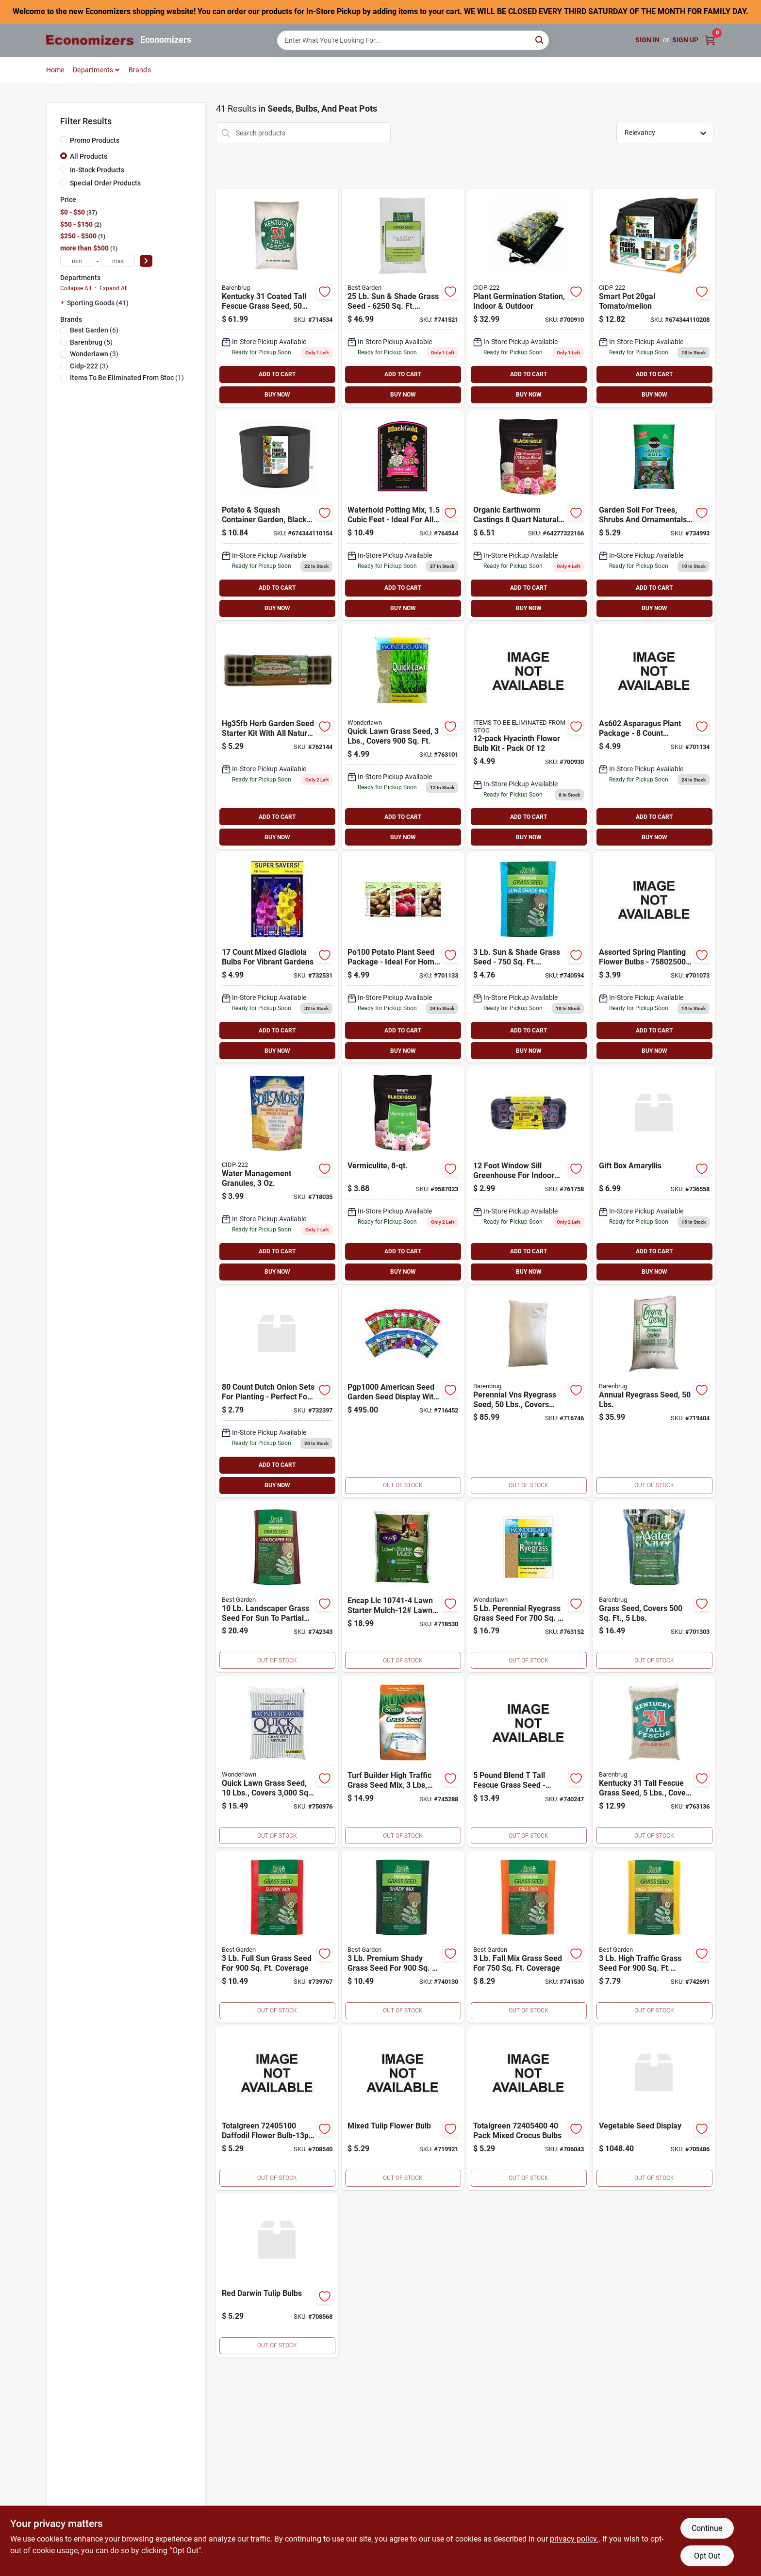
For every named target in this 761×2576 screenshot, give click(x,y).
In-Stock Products (97, 169)
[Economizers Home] (89, 40)
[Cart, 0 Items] (710, 40)
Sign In (647, 40)
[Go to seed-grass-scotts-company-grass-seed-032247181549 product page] (403, 1761)
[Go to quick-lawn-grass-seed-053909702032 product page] (403, 736)
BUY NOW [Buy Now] (277, 394)
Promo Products (94, 140)
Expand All (113, 288)
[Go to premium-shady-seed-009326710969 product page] (403, 1937)
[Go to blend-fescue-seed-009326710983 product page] (528, 1761)
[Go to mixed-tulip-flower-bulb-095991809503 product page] (403, 2108)
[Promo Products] (63, 139)
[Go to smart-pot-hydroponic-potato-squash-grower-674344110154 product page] (277, 515)
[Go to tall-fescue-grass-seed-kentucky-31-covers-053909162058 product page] (654, 1761)
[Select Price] (146, 261)
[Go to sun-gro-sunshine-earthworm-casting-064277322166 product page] (528, 515)
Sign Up (685, 40)
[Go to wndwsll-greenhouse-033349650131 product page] (528, 1175)
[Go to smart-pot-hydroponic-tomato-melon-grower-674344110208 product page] (654, 298)
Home (55, 70)
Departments (93, 70)
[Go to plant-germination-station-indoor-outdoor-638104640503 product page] (528, 298)
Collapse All (75, 288)
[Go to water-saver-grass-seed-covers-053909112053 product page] (654, 1587)
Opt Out (707, 2555)
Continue (707, 2528)
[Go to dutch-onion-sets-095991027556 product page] (277, 1392)
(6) (94, 330)
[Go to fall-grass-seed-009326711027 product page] (528, 1937)
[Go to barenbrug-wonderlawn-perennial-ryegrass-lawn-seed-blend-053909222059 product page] (528, 1587)
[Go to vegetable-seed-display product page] (654, 2108)
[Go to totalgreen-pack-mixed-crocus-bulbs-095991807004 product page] (528, 2108)
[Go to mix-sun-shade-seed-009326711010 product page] (403, 298)
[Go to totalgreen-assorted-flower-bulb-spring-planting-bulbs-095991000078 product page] (654, 957)
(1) (127, 378)
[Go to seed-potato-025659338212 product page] (403, 957)
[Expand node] (64, 302)
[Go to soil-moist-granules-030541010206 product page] (277, 1175)
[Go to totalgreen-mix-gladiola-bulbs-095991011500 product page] (277, 957)
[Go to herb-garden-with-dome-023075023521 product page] (277, 736)
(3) (94, 354)
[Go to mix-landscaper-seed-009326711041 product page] (277, 1587)
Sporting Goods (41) (98, 303)
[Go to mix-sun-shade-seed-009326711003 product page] (528, 957)
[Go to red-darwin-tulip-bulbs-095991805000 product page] (277, 2276)
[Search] (540, 40)
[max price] (118, 261)
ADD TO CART (277, 374)
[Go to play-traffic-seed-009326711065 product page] (654, 1937)
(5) (91, 342)
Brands (140, 70)
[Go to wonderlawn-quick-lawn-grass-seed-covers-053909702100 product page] (277, 1761)
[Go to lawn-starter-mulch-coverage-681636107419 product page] (403, 1587)
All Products (88, 156)
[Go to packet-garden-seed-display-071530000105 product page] (403, 1392)
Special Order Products (105, 183)
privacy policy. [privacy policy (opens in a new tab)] (574, 2538)
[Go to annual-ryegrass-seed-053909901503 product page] (654, 1392)
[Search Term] (413, 40)
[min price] (77, 261)
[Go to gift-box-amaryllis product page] (654, 1175)
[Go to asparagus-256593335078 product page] (654, 736)
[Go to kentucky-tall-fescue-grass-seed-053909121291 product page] (277, 298)
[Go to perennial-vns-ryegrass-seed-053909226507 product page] (528, 1392)
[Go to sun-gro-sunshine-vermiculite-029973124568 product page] (403, 1175)
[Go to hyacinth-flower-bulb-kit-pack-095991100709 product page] (528, 736)
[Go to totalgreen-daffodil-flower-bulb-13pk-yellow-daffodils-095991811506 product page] (277, 2108)
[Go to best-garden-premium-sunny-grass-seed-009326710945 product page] (277, 1937)
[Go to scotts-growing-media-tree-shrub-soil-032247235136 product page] (654, 515)
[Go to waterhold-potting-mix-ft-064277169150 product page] (403, 515)
